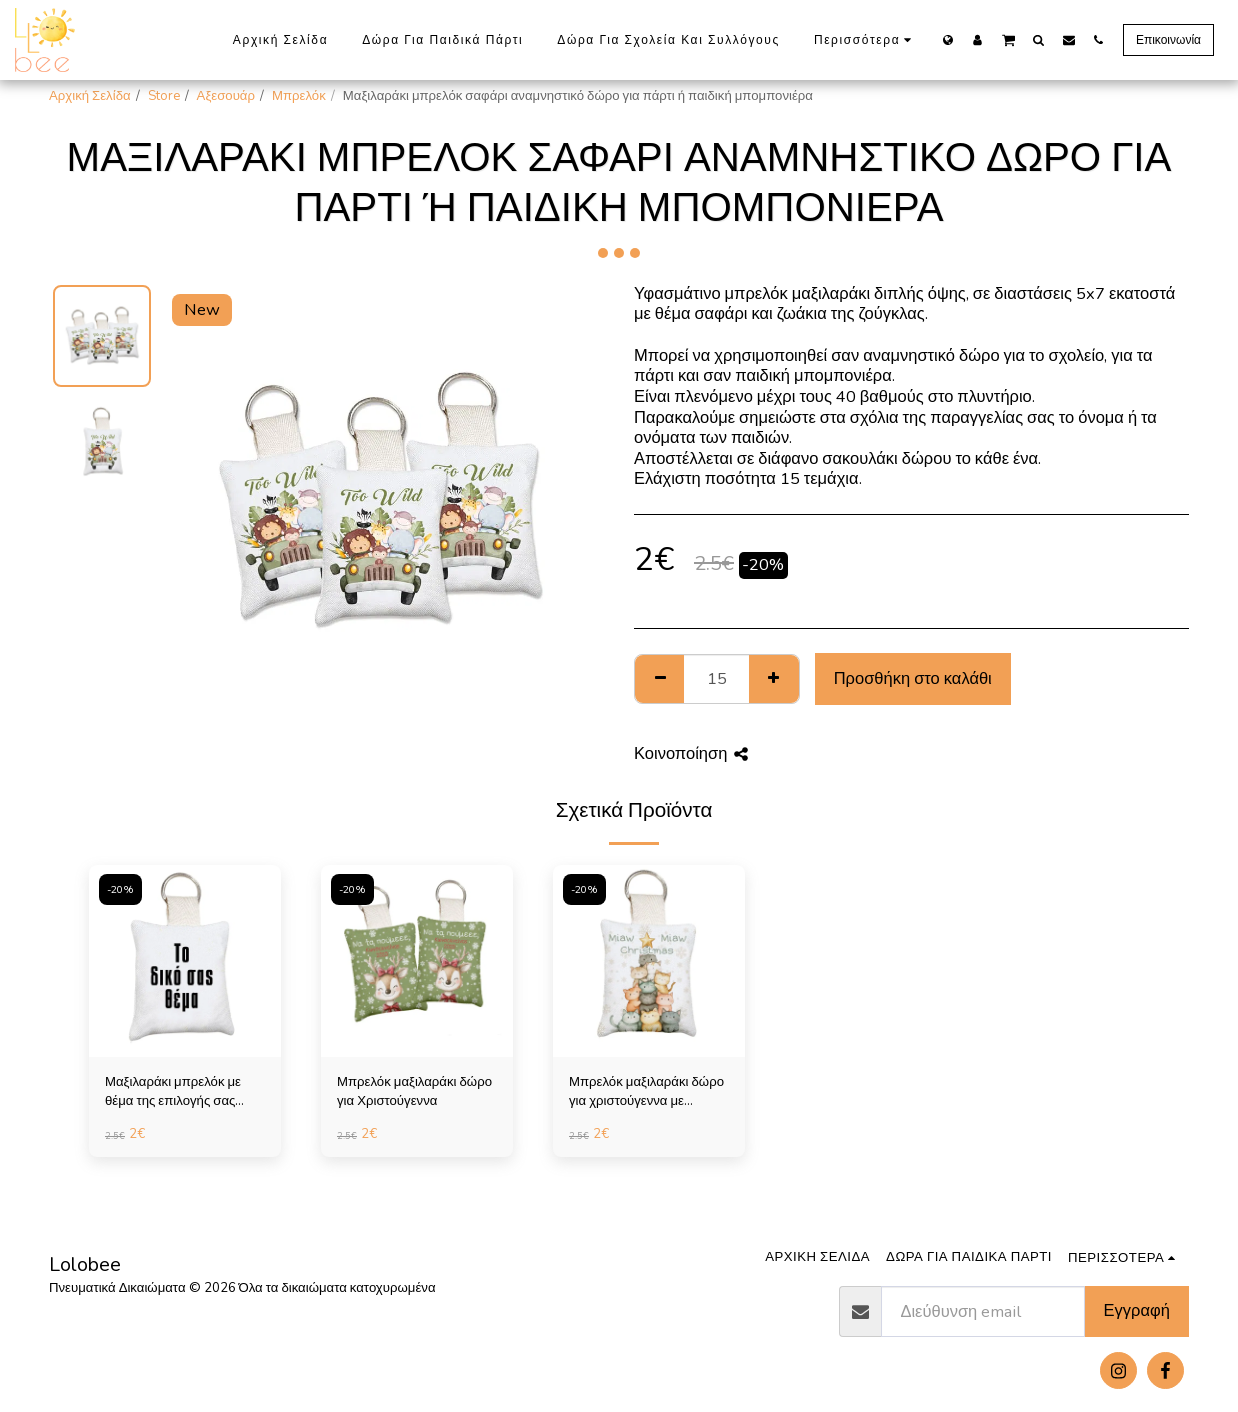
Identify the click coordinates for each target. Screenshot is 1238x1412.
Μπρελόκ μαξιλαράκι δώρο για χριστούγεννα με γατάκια (646, 1093)
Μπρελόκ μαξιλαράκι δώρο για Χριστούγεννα (414, 1092)
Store (164, 96)
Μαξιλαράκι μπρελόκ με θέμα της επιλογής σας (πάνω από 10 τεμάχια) (173, 1093)
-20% (120, 889)
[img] (185, 961)
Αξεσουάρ (226, 96)
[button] (1008, 39)
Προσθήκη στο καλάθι (913, 678)
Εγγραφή (1137, 1310)
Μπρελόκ (299, 96)
